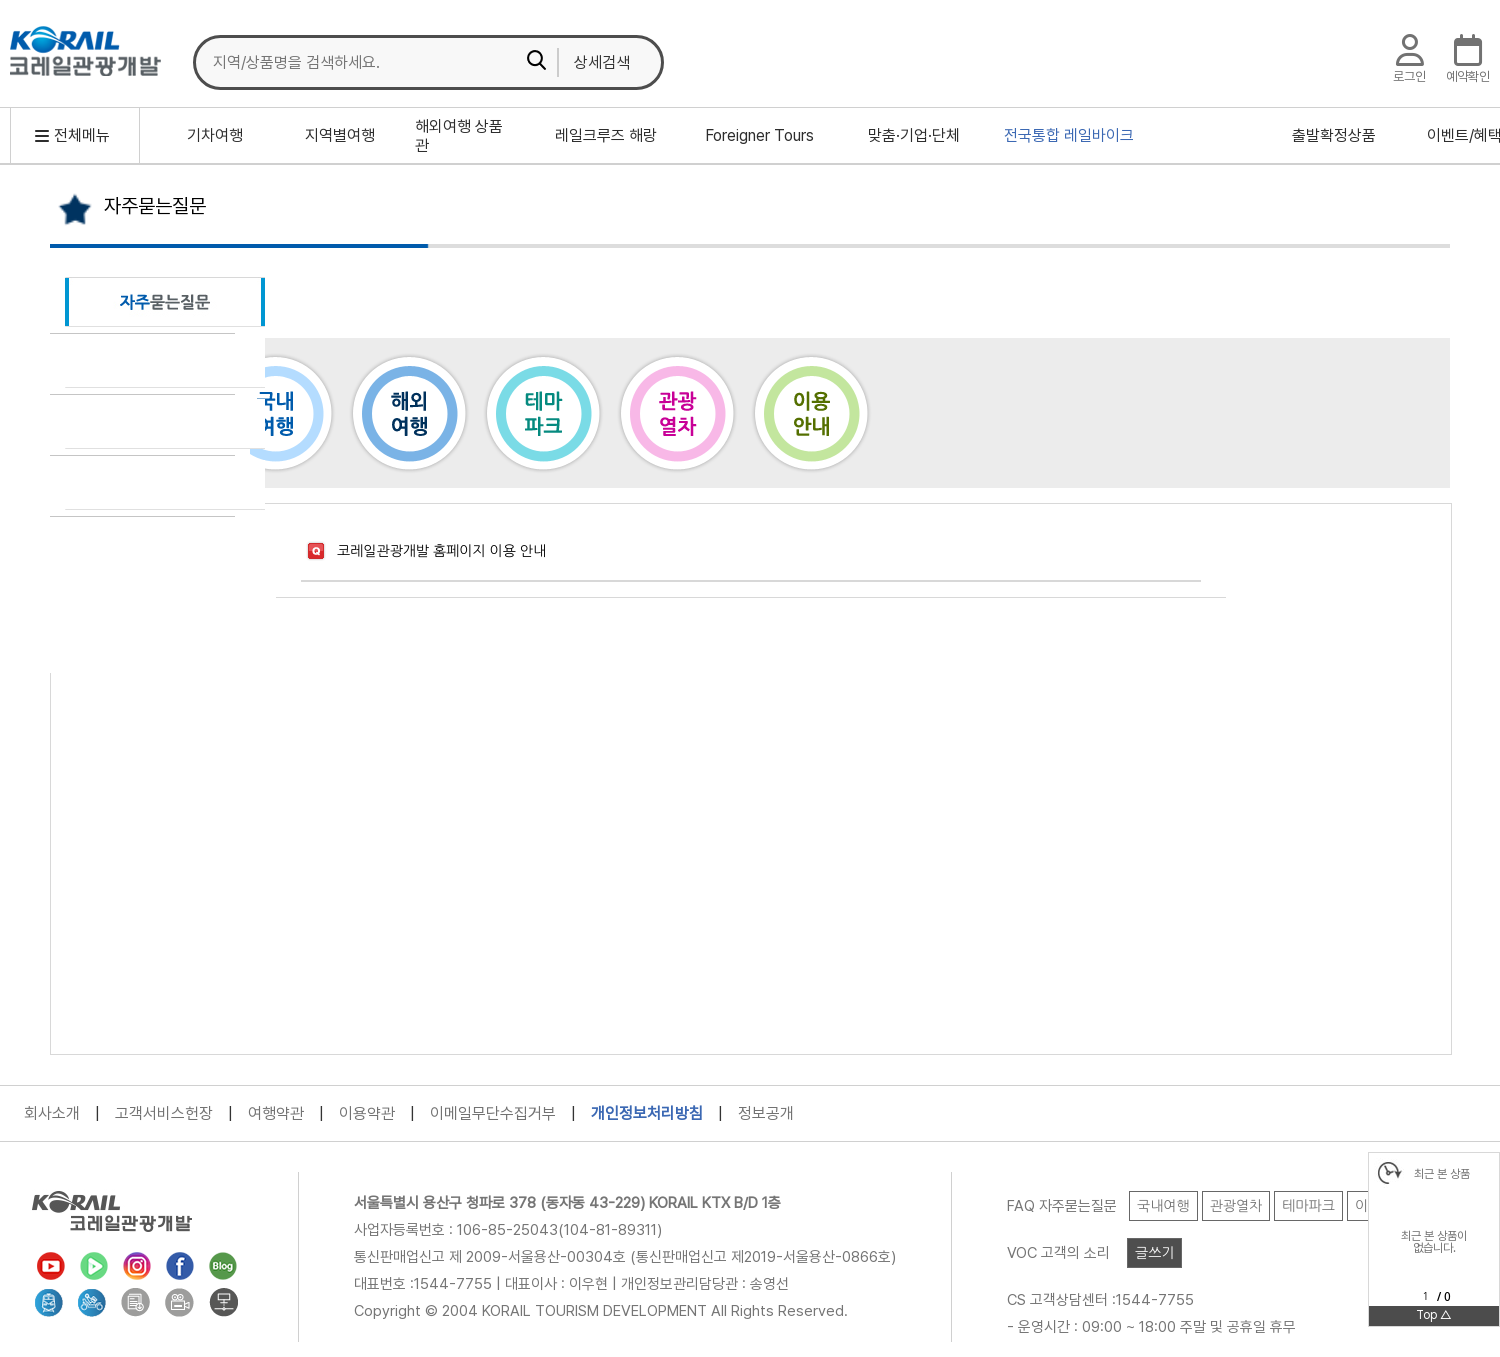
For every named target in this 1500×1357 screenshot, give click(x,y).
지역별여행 (340, 135)
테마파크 (543, 413)
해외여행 (409, 413)
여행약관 (276, 1113)
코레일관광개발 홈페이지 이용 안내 (441, 551)
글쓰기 (1154, 1253)
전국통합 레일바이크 (1069, 135)
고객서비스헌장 (164, 1113)
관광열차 (677, 413)
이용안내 (811, 413)
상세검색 (602, 62)
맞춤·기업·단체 (914, 135)
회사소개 (52, 1113)
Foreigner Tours (759, 135)
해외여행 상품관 (459, 136)
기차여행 (215, 135)
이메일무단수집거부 (493, 1113)
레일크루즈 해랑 (606, 135)
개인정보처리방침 (647, 1113)
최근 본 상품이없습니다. (1434, 1242)
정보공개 (766, 1113)
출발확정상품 (1334, 135)
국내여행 (275, 413)
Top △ (1434, 1315)
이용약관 (367, 1113)
